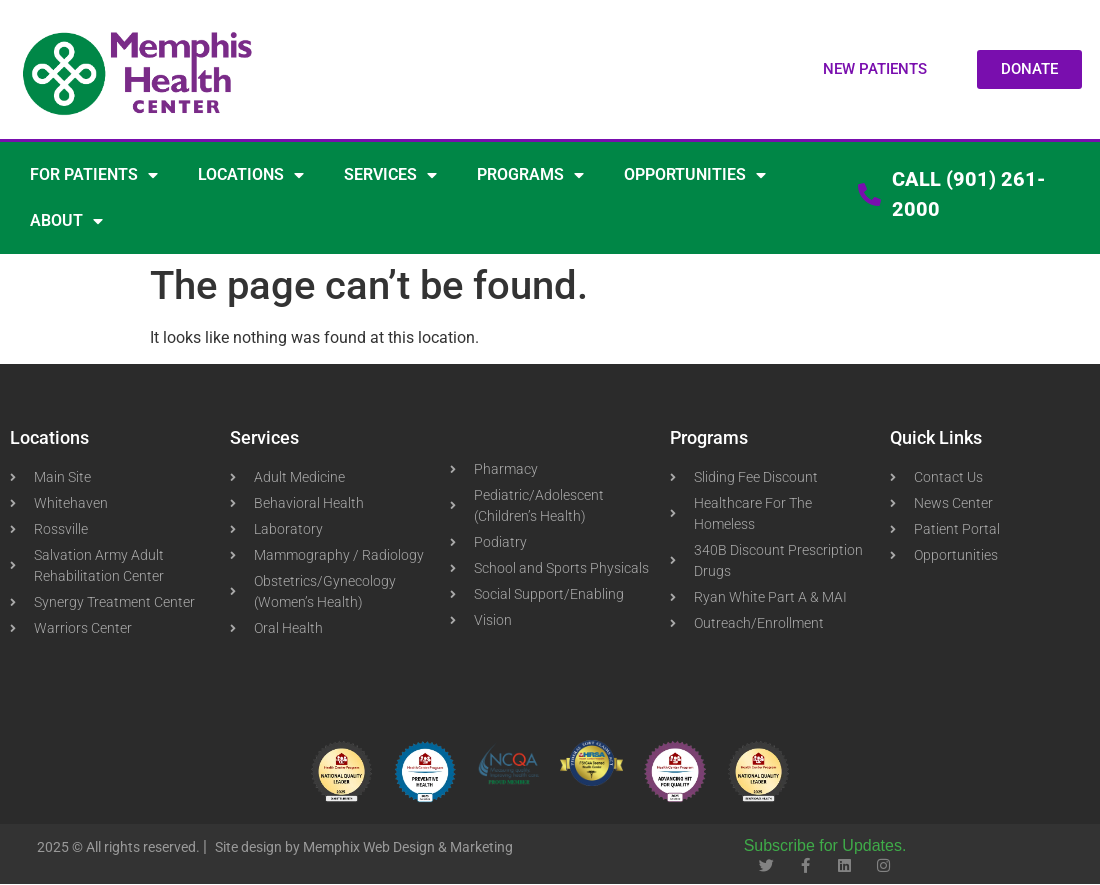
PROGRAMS (530, 175)
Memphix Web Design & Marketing (408, 847)
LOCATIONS (251, 175)
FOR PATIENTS (94, 175)
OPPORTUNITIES (695, 175)
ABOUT (66, 221)
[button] (875, 69)
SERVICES (390, 175)
